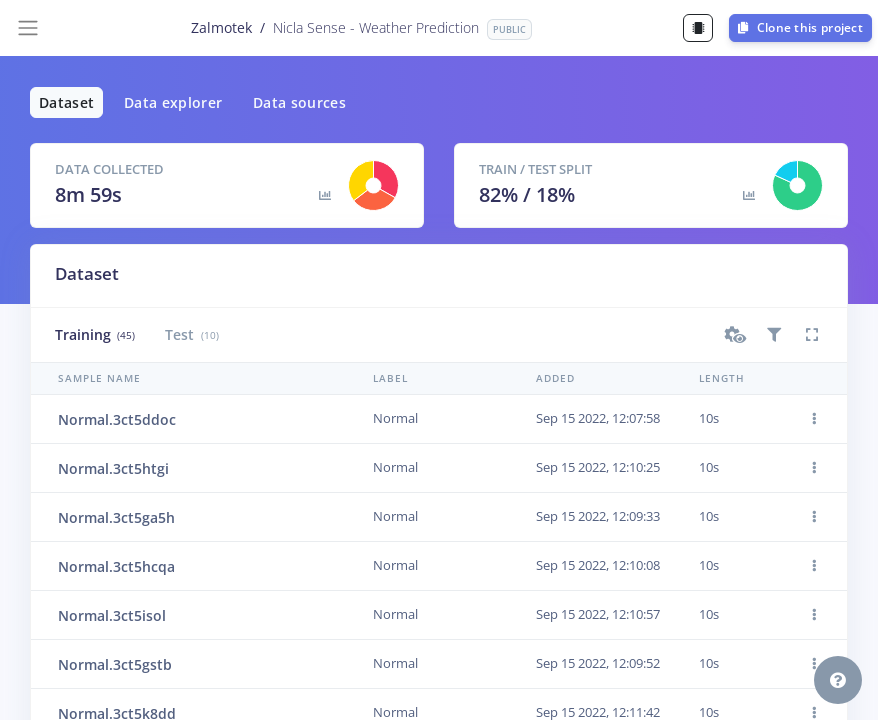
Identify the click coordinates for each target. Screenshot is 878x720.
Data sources (299, 102)
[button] (736, 335)
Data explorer (173, 102)
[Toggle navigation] (28, 28)
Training (95, 334)
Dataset (66, 102)
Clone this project (800, 27)
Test (191, 334)
